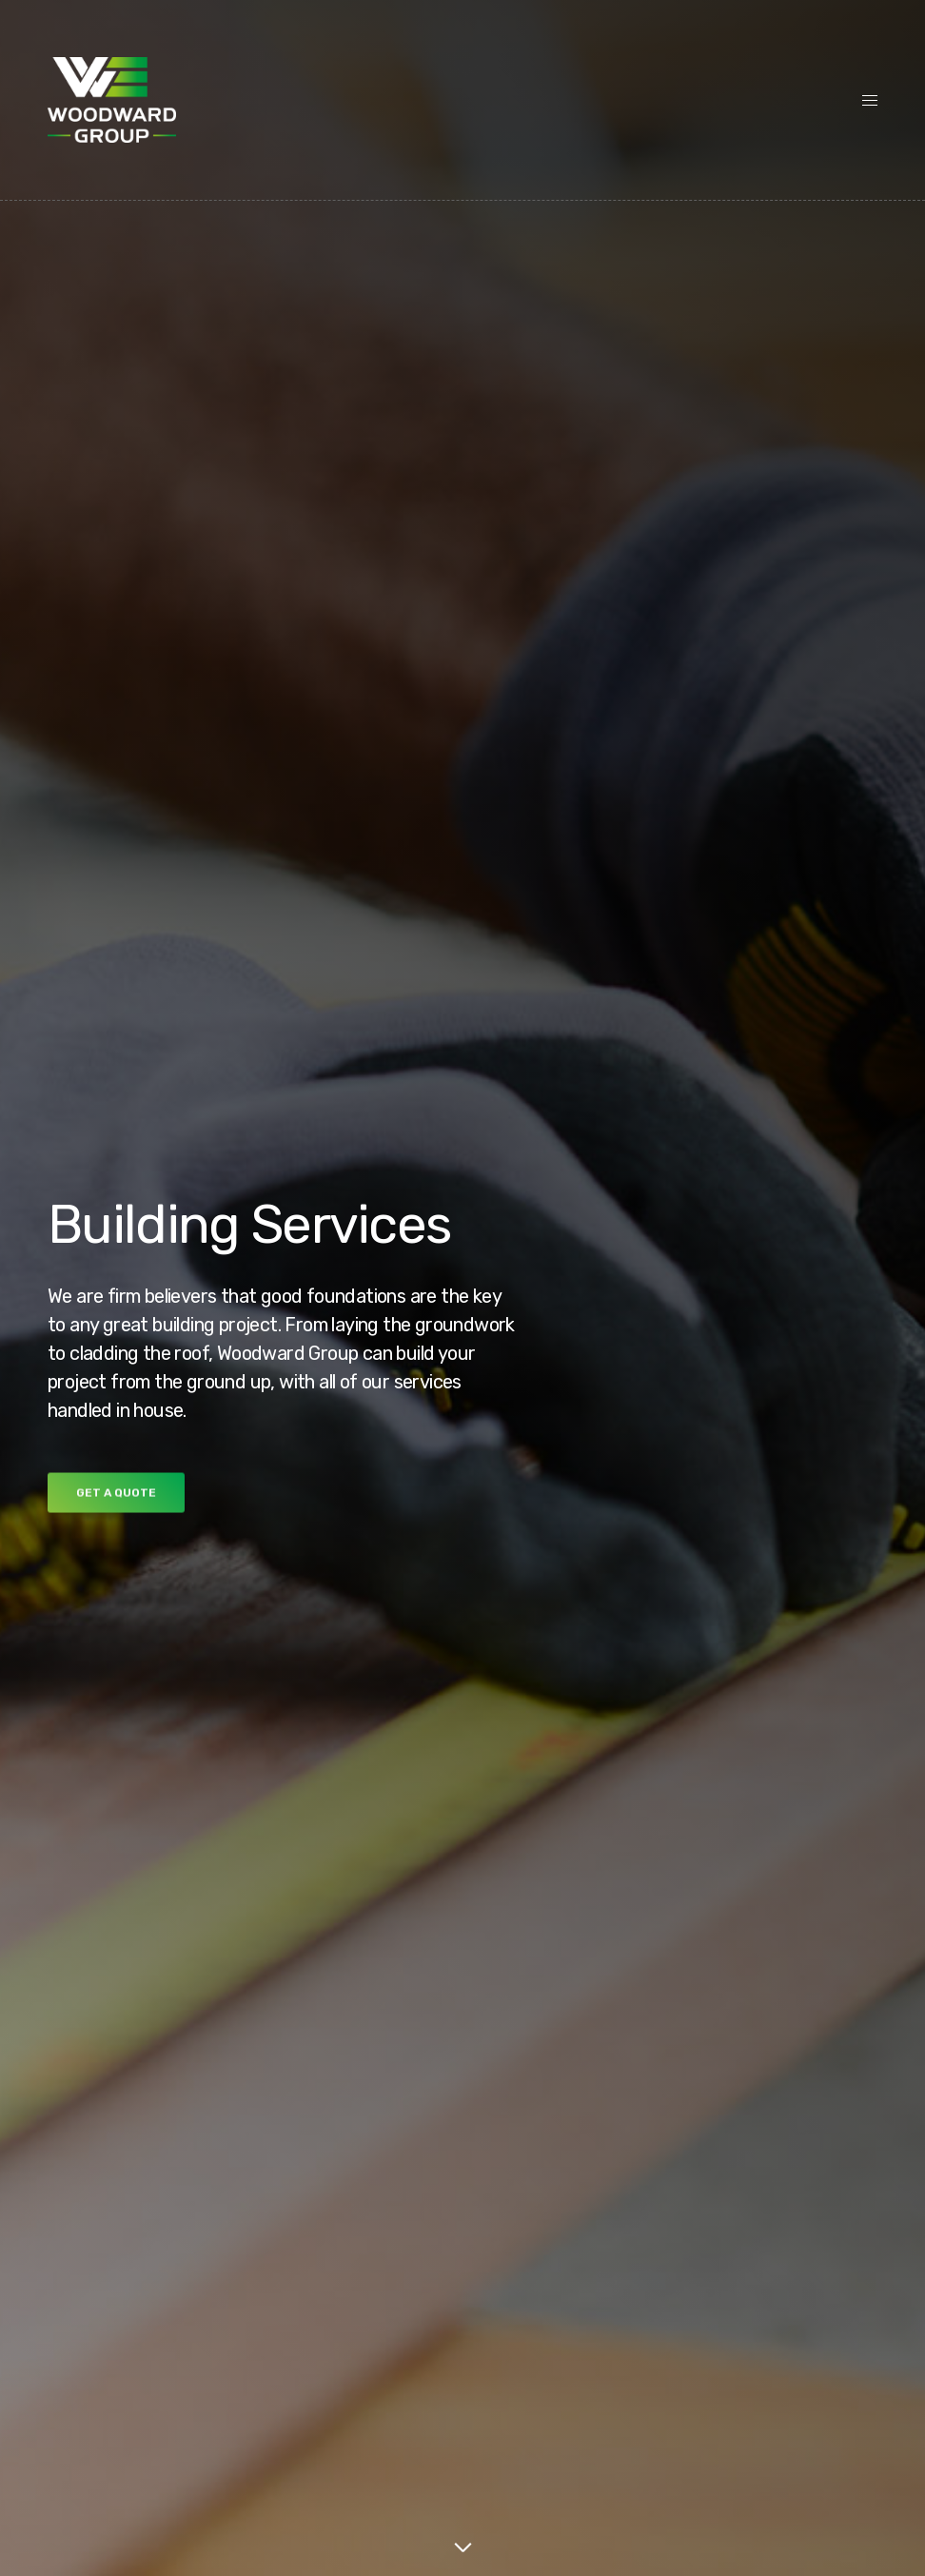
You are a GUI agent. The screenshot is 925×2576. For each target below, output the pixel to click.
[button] (116, 1498)
